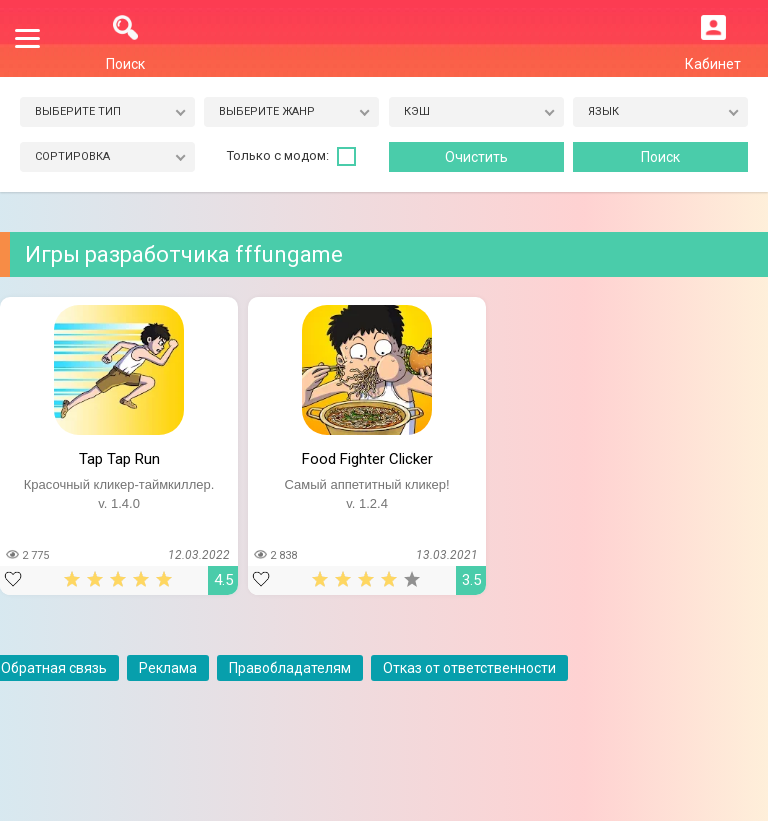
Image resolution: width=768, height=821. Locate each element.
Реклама (168, 668)
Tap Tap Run (119, 459)
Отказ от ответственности (469, 668)
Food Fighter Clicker (367, 459)
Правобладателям (290, 668)
